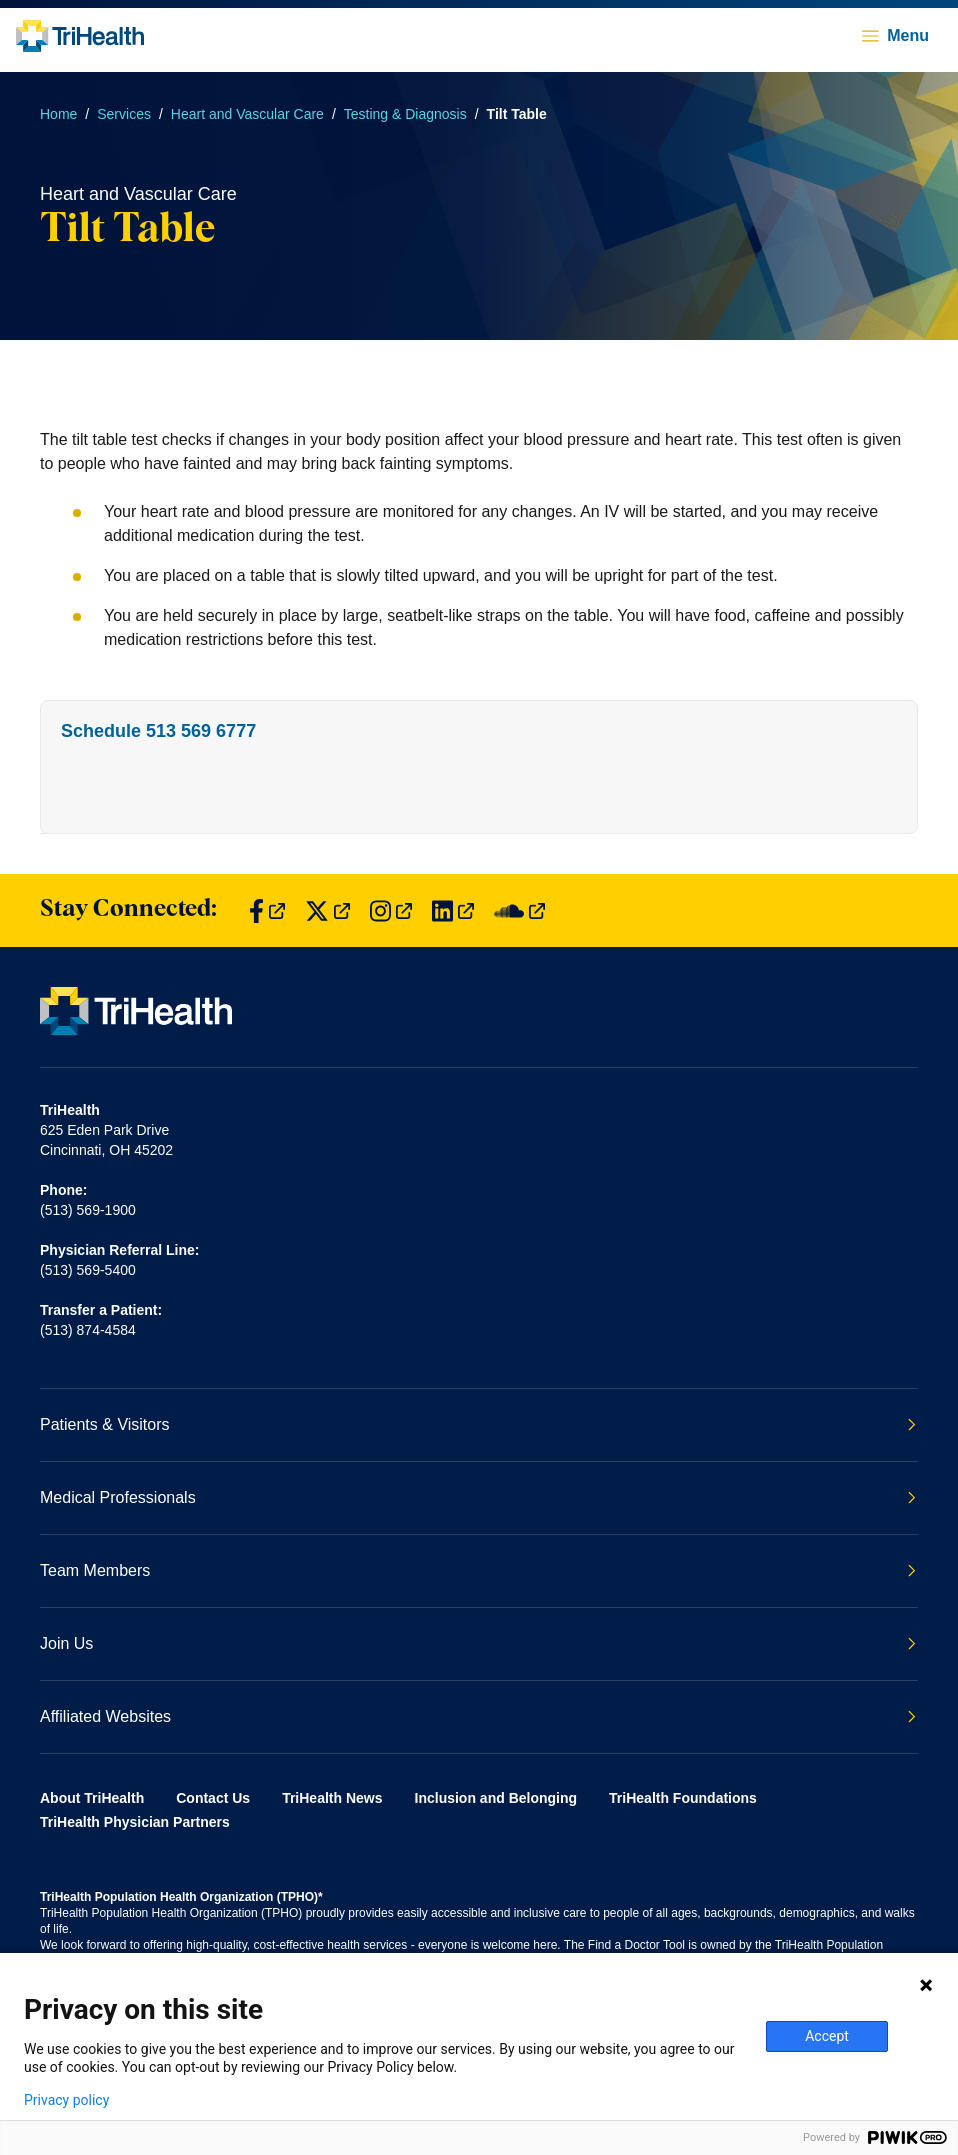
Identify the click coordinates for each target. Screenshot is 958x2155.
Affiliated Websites (478, 1716)
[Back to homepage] (80, 36)
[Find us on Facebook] (267, 910)
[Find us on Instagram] (391, 910)
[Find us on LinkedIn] (453, 910)
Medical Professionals (478, 1497)
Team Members (478, 1570)
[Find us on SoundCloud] (519, 910)
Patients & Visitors (478, 1424)
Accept (827, 2036)
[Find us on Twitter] (327, 910)
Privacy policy (66, 2100)
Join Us (478, 1643)
